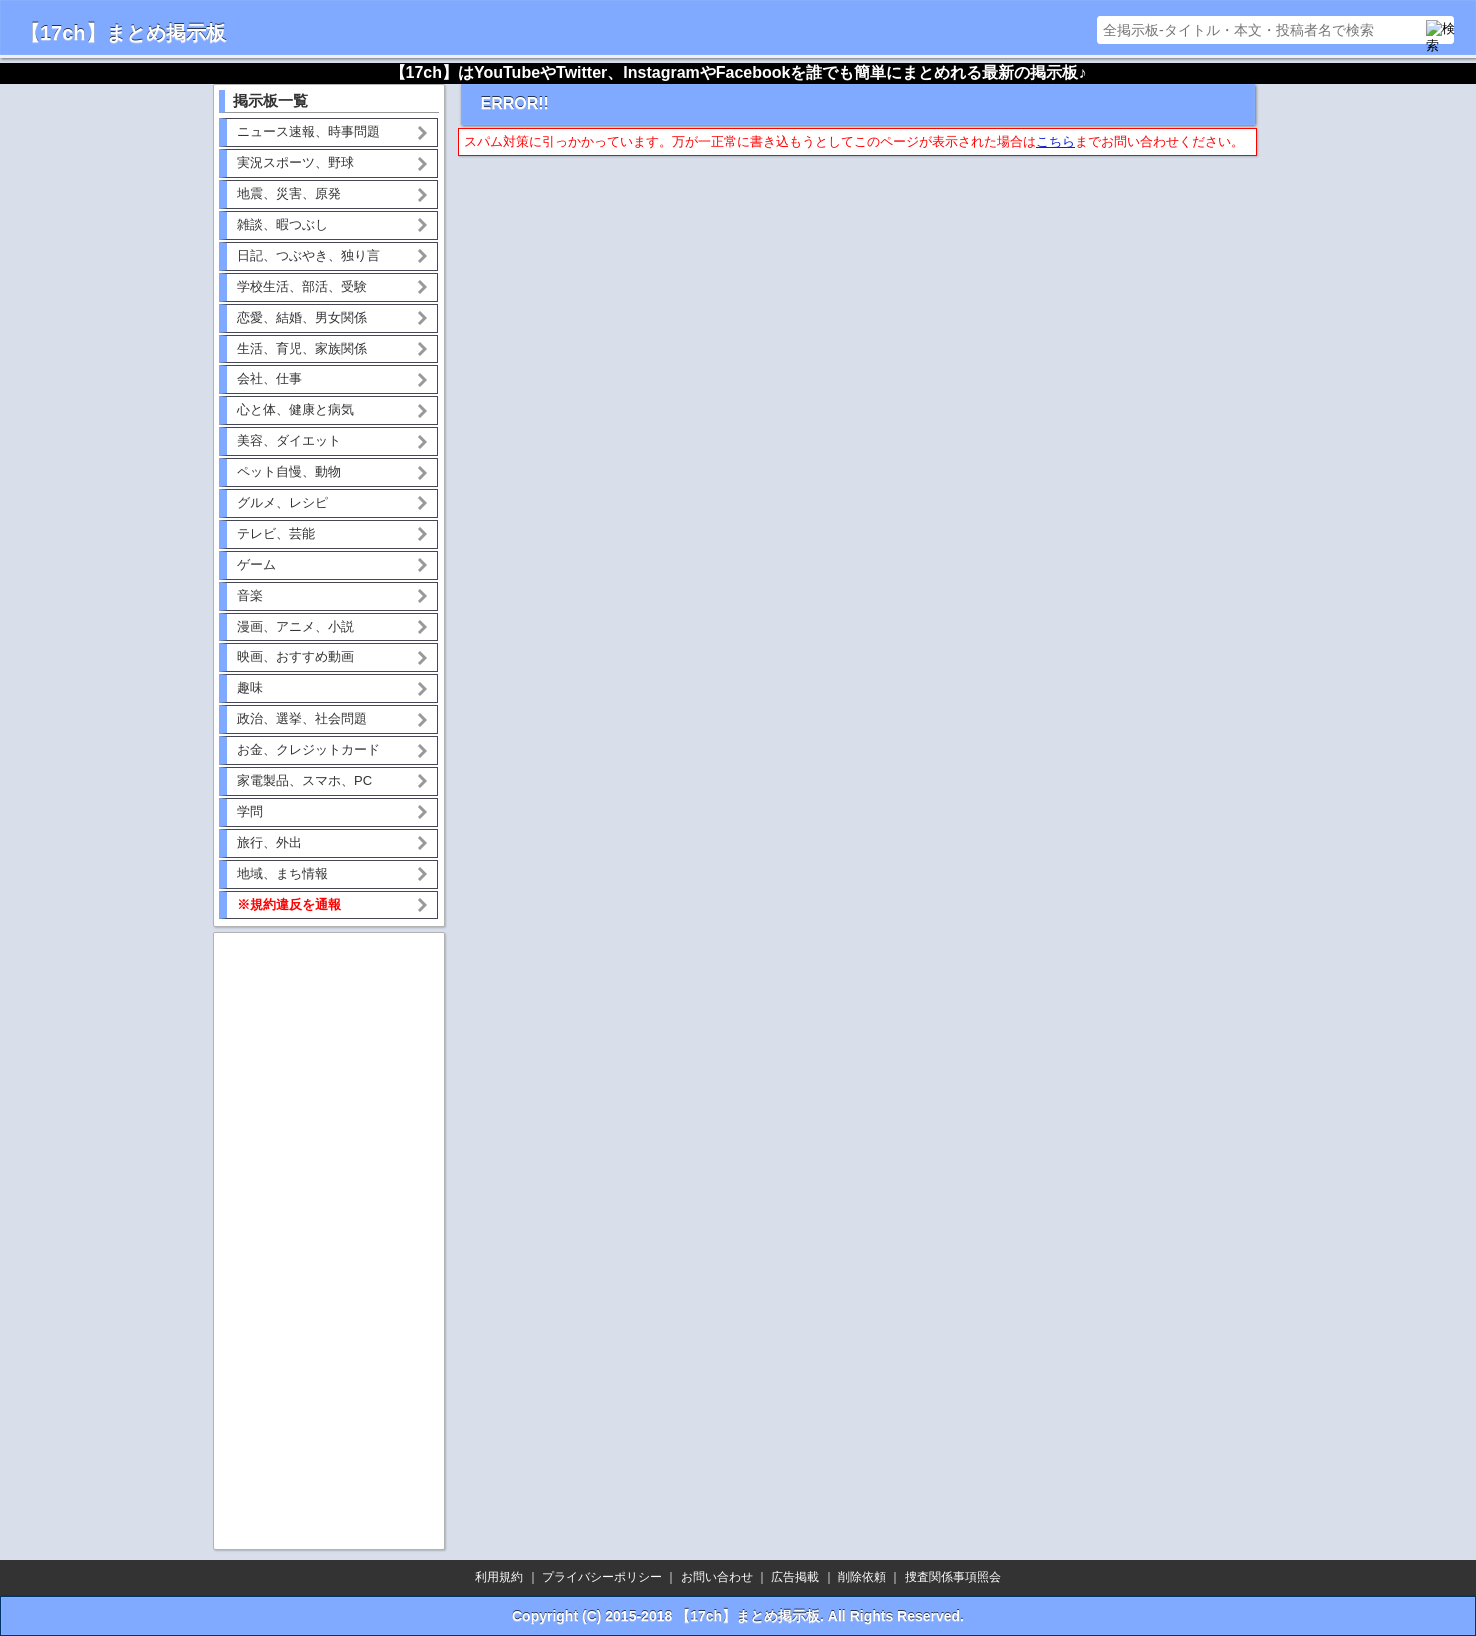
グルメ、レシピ (282, 502)
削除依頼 (862, 1577)
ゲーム (256, 564)
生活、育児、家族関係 (302, 348)
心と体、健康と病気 (295, 409)
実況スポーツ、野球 (295, 162)
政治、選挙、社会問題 (302, 718)
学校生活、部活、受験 (302, 286)
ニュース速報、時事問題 (308, 131)
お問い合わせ (717, 1577)
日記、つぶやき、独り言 (308, 255)
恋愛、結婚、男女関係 (302, 317)
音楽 (250, 595)
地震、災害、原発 (289, 193)
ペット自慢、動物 (289, 471)
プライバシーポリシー (602, 1577)
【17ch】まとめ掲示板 (123, 33)
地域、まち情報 (282, 873)
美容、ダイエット (289, 440)
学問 (250, 811)
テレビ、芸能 (276, 533)
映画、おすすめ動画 (295, 656)
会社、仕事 (269, 378)
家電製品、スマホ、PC (304, 780)
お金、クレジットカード (308, 749)
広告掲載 (795, 1577)
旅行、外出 (269, 842)
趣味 (250, 687)
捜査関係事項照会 (953, 1577)
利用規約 (499, 1577)
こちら (1055, 141)
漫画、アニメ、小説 (295, 626)
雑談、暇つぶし (282, 224)
